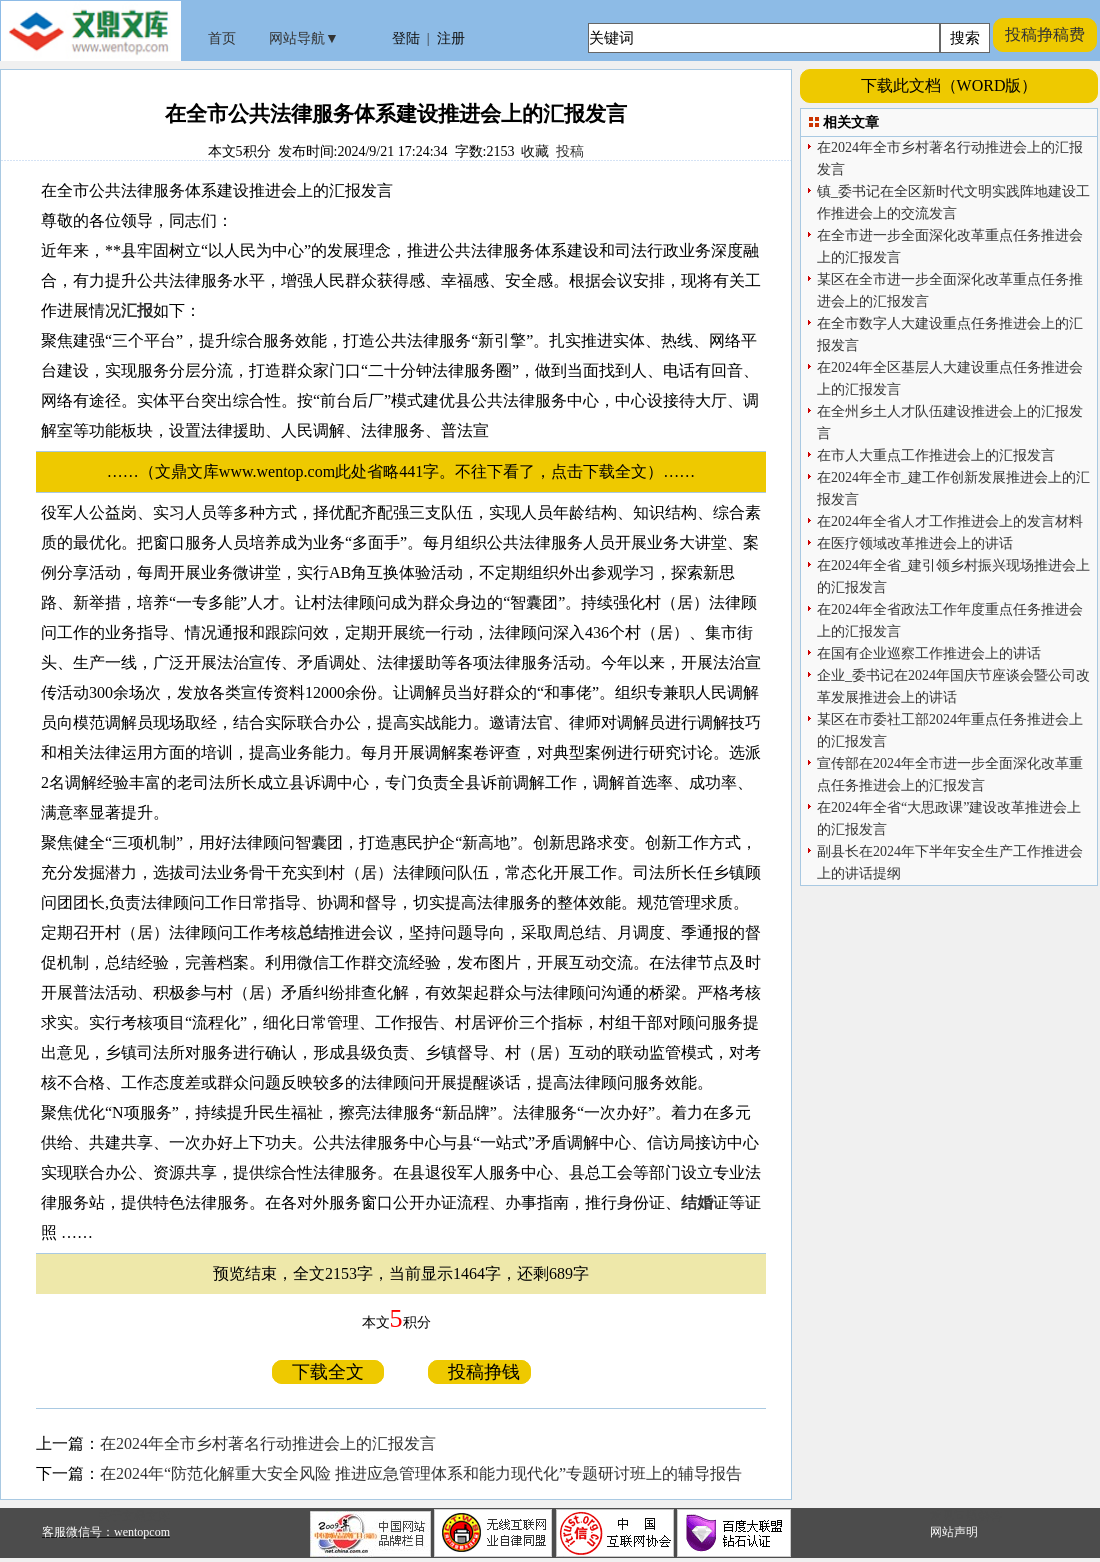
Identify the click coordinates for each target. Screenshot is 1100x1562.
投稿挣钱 (479, 1372)
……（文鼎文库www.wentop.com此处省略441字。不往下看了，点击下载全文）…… (409, 471)
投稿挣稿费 (1045, 34)
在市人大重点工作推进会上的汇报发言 (936, 455)
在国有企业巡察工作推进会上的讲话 (929, 653)
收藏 (535, 151)
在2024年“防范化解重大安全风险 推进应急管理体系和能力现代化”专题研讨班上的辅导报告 (421, 1473)
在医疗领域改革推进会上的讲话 (915, 543)
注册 (451, 38)
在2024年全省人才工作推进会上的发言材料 (950, 521)
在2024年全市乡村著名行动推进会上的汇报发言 (268, 1443)
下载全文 (328, 1372)
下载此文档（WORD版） (949, 85)
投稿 (570, 151)
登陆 (406, 38)
